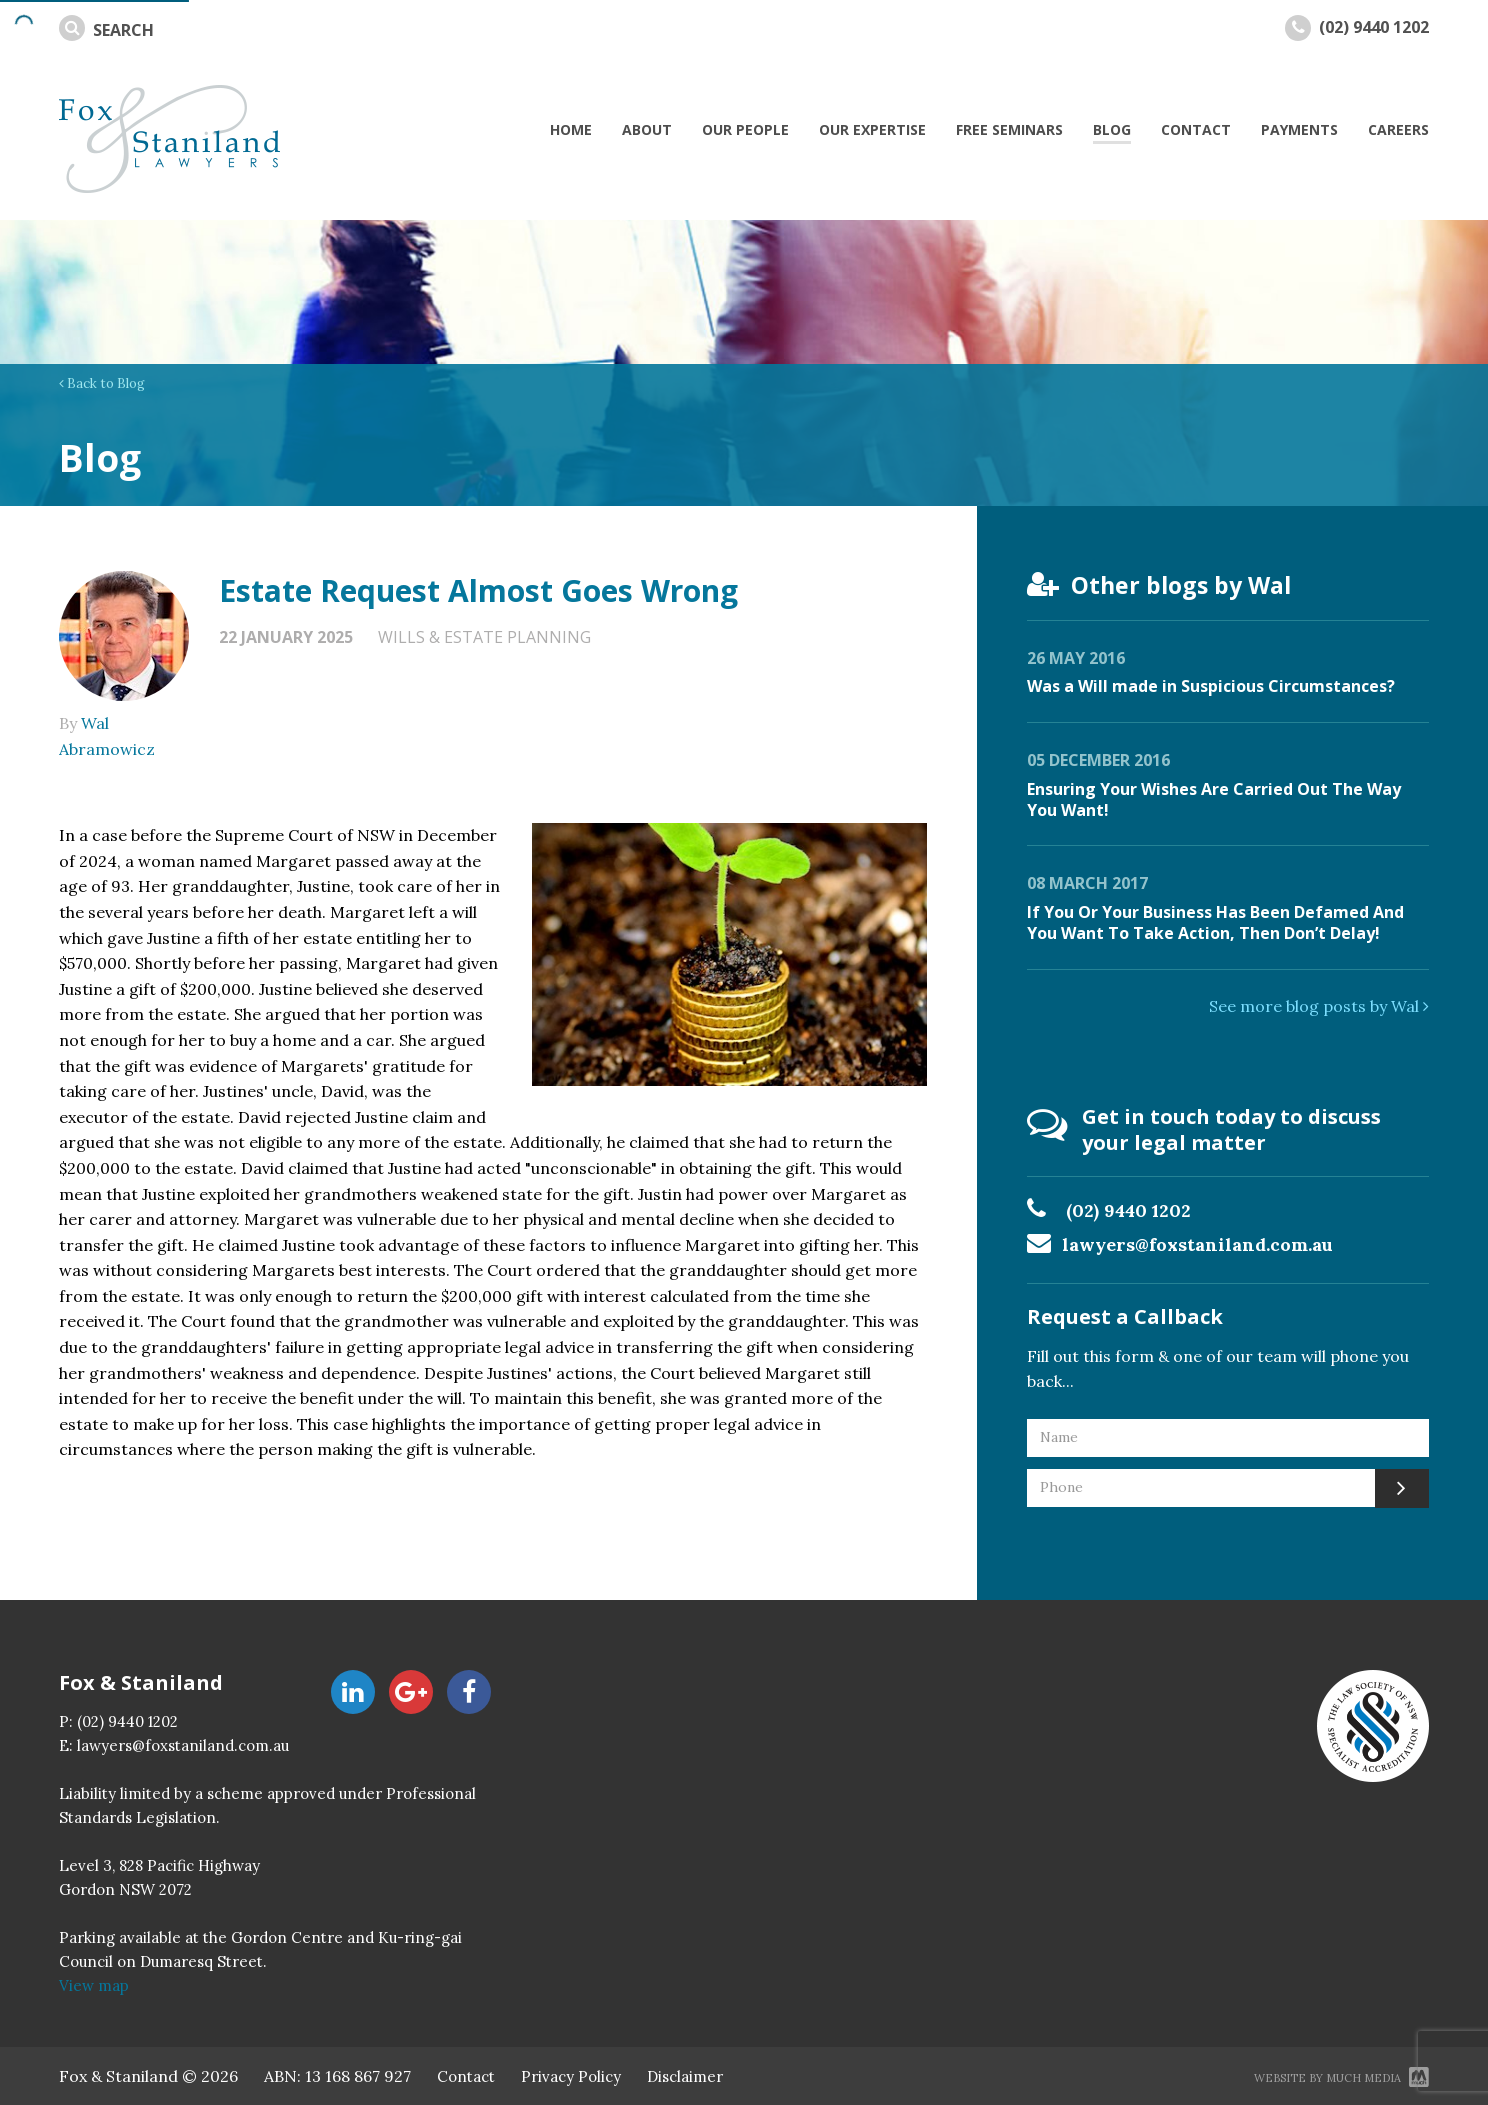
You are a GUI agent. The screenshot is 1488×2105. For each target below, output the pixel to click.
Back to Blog (102, 383)
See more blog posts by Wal (1319, 1006)
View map (94, 1985)
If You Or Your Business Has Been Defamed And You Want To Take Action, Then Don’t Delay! (1215, 922)
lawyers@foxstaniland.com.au (1197, 1244)
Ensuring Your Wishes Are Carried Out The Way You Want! (1214, 799)
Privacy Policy (571, 2076)
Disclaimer (685, 2076)
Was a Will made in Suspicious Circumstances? (1211, 686)
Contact (466, 2076)
